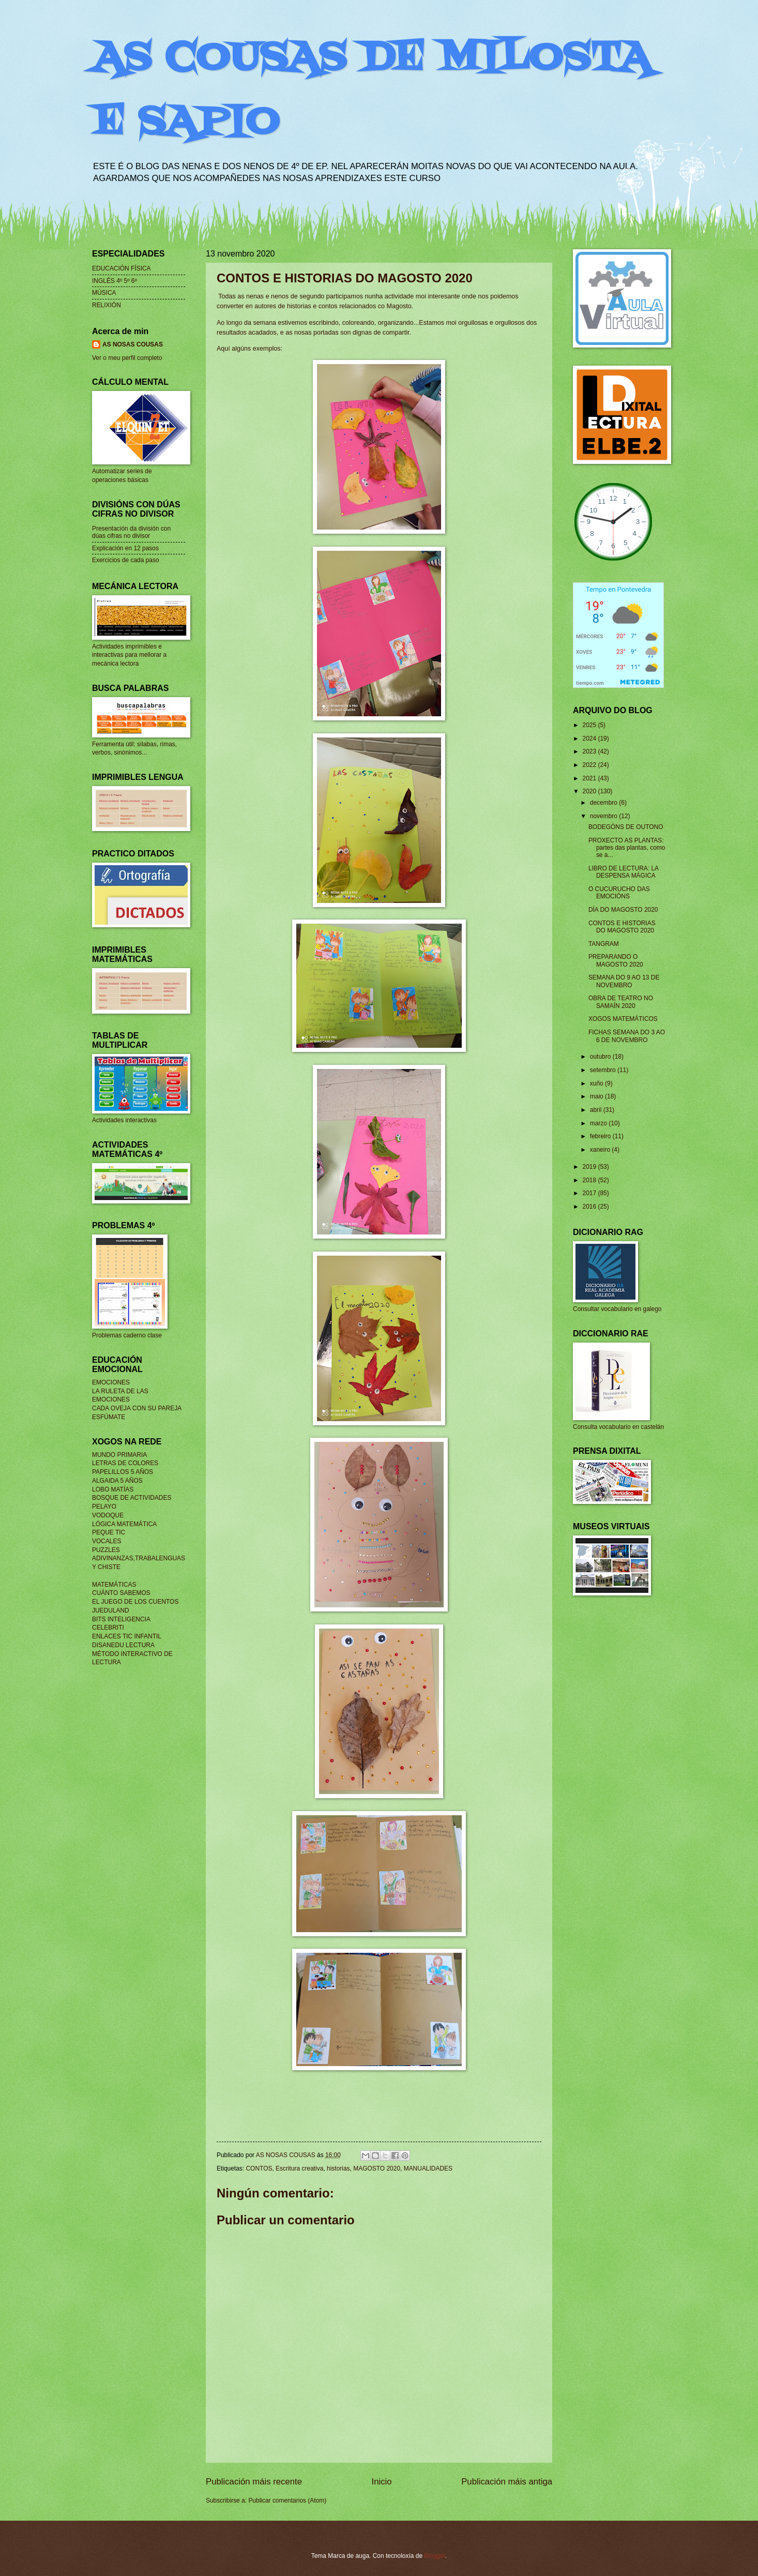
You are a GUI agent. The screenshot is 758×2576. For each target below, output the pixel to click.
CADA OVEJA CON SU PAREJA (136, 1408)
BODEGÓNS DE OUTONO (625, 827)
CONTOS (259, 2168)
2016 (590, 1206)
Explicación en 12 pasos (125, 548)
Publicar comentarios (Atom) (287, 2500)
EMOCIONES (111, 1382)
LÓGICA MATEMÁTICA (124, 1524)
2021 (590, 778)
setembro (603, 1070)
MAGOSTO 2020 (376, 2168)
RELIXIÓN (106, 305)
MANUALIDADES (428, 2168)
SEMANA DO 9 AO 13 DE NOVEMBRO (624, 981)
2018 (590, 1180)
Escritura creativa (299, 2168)
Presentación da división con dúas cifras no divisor (131, 532)
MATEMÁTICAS (114, 1584)
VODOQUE (108, 1515)
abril (596, 1109)
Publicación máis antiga (506, 2482)
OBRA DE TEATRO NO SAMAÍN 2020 (620, 1002)
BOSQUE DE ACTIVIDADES (131, 1497)
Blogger (434, 2555)
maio (597, 1096)
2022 (590, 765)
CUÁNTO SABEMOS (121, 1592)
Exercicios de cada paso (125, 560)
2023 (590, 751)
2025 (590, 725)
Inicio (382, 2482)
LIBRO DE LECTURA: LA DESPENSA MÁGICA (623, 872)
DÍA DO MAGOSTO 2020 (623, 909)
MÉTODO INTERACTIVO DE (132, 1654)
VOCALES (106, 1541)
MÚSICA (104, 292)
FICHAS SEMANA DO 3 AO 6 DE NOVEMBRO (626, 1036)
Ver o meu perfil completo (127, 357)
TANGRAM (603, 943)
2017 (590, 1193)
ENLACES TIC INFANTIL (126, 1636)
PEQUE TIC (108, 1532)
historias (338, 2168)
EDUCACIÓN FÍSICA (121, 268)
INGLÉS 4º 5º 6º (114, 280)
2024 (590, 738)
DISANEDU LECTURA (123, 1645)
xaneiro (601, 1149)
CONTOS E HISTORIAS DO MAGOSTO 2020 (622, 927)
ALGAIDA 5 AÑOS (117, 1480)
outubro (601, 1056)
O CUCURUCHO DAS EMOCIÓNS (619, 892)
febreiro (601, 1136)
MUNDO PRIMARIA (119, 1454)
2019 (590, 1166)
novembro (604, 816)
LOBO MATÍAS (112, 1489)
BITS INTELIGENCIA (121, 1619)
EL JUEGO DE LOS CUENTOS (135, 1601)
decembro (604, 802)
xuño (597, 1083)
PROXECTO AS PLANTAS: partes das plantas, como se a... (626, 848)
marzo (599, 1123)
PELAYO (104, 1506)
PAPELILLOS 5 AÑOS (122, 1471)
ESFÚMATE (108, 1417)
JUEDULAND (110, 1610)
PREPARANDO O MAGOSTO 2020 (615, 960)
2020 (590, 791)
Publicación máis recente (254, 2482)
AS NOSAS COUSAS (132, 344)
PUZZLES (106, 1550)
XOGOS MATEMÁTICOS (623, 1018)
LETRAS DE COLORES (125, 1463)
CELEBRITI (108, 1627)
